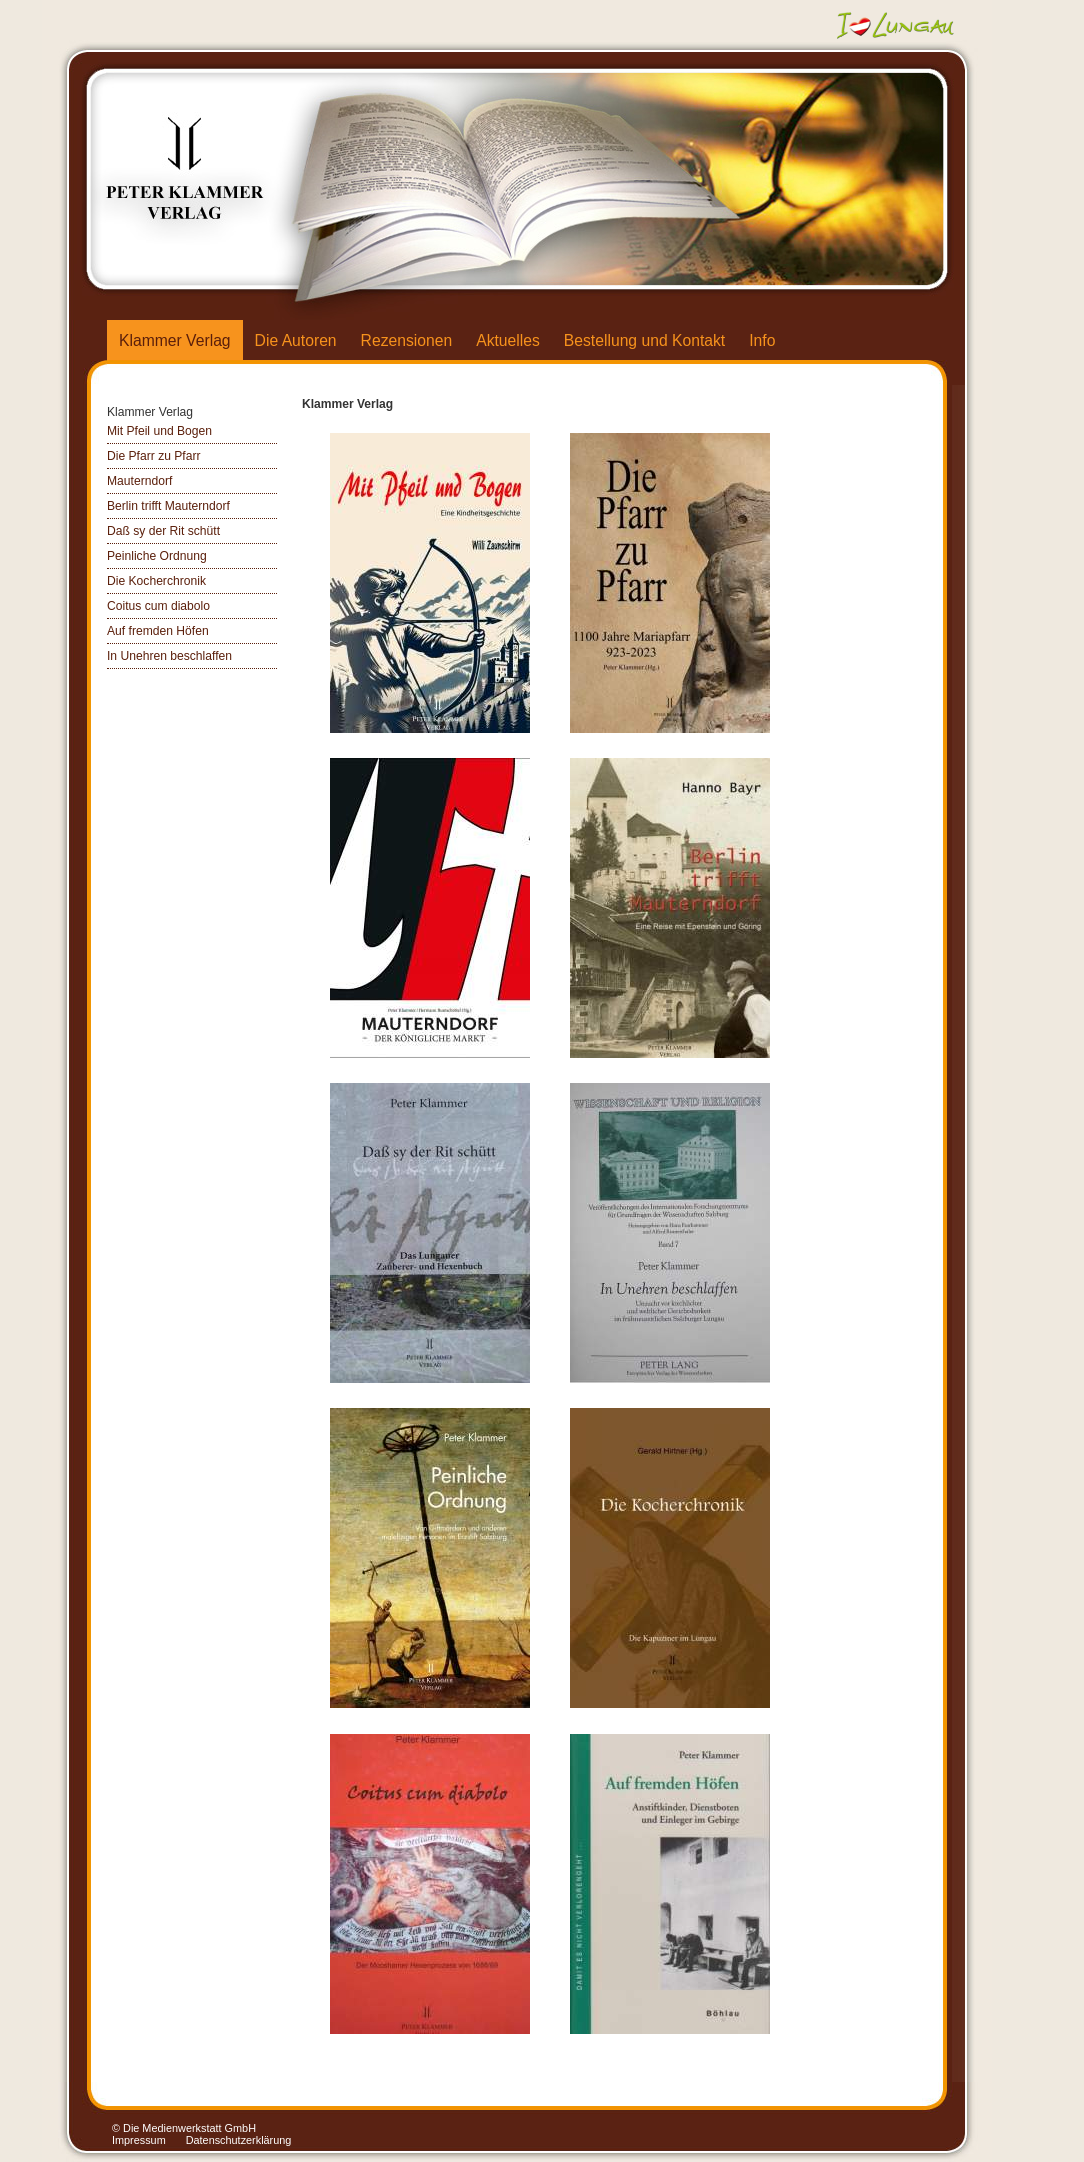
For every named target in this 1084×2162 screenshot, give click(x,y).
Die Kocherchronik (156, 581)
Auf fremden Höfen (158, 631)
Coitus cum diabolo (158, 606)
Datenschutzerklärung (239, 2140)
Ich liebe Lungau (897, 25)
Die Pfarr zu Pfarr (154, 456)
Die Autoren (296, 340)
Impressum (139, 2140)
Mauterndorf (139, 481)
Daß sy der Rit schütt (163, 531)
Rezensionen (407, 340)
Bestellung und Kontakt (644, 340)
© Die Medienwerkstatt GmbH (184, 2128)
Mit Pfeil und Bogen (159, 431)
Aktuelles (508, 340)
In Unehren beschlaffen (169, 656)
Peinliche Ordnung (157, 556)
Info (762, 340)
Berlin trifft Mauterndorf (168, 506)
